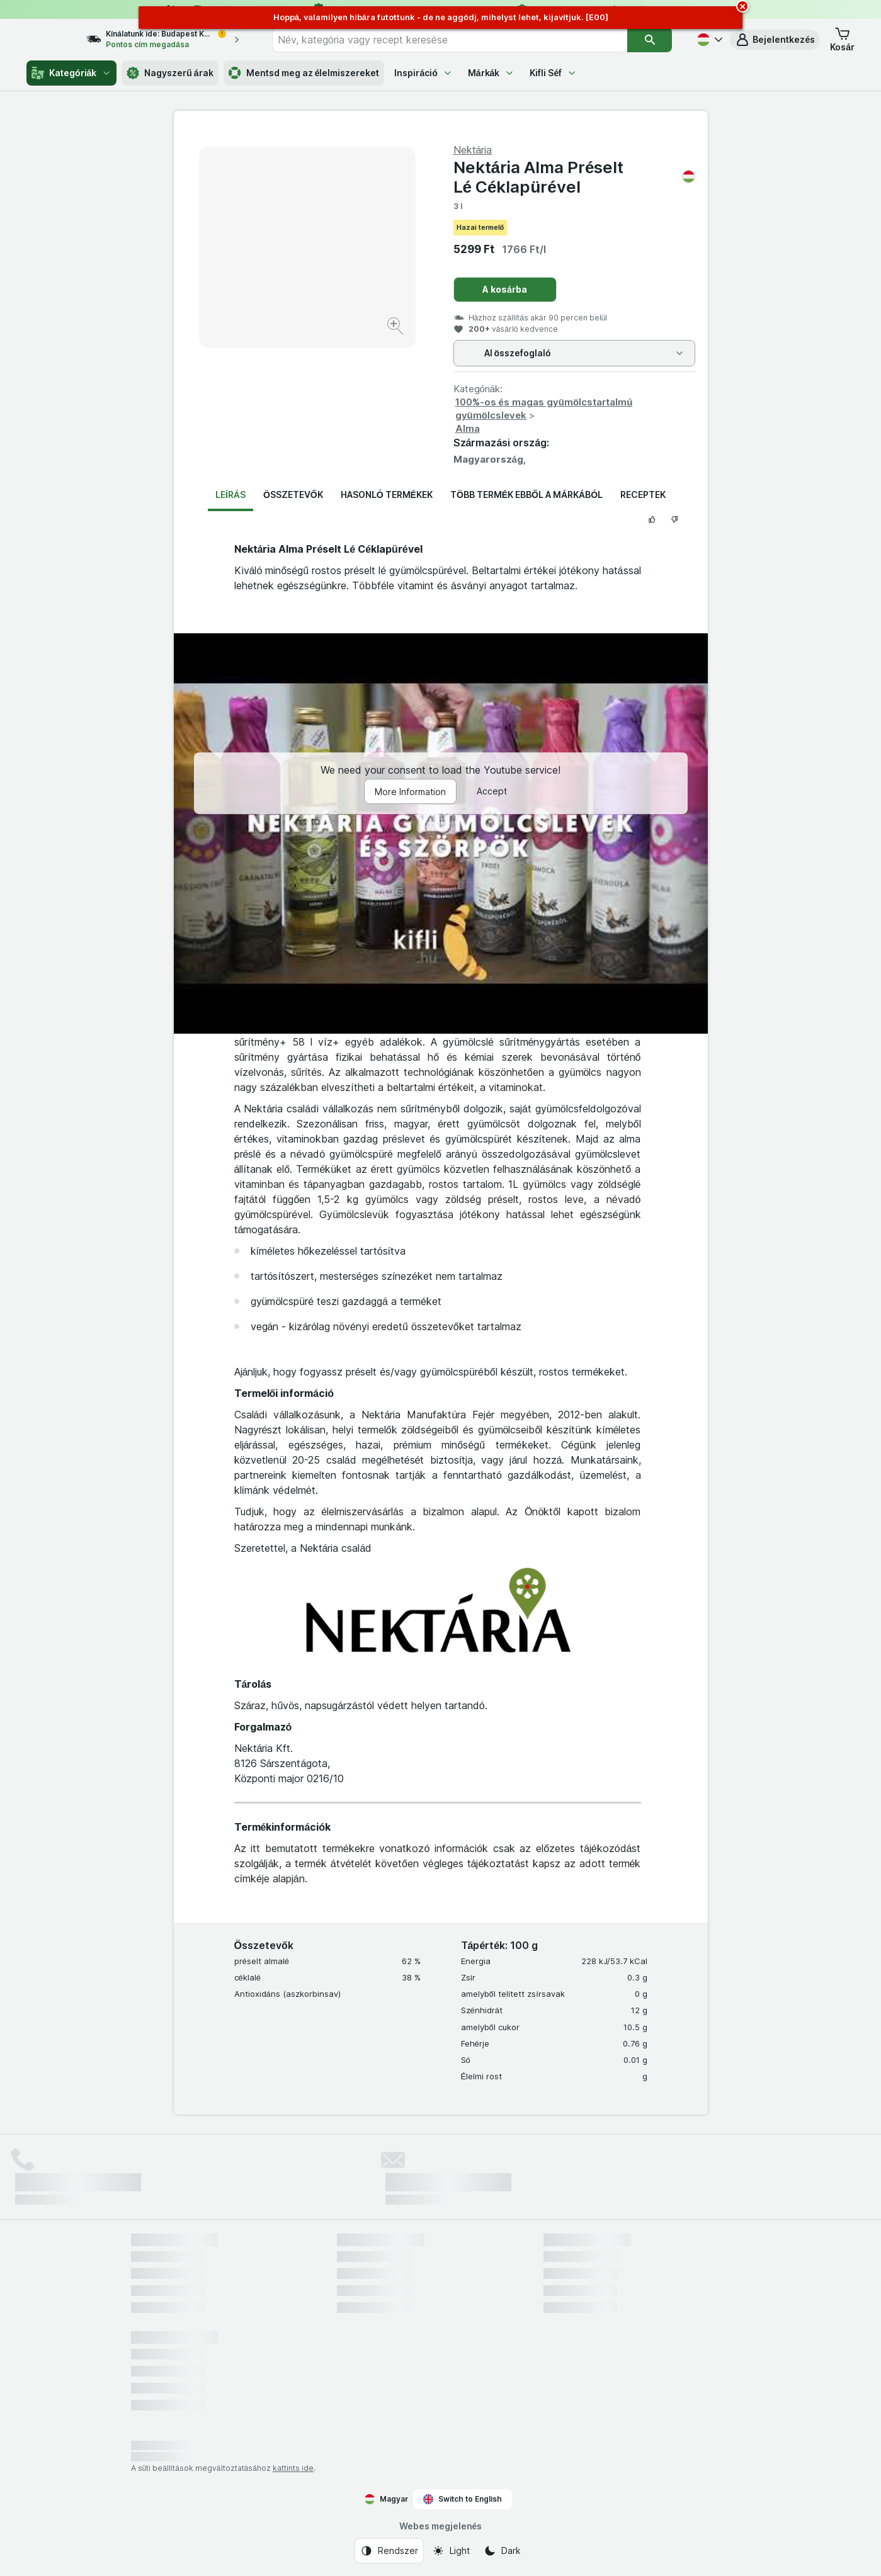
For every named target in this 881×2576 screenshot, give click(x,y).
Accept (492, 791)
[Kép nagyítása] (396, 327)
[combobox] (461, 39)
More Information (410, 791)
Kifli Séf (553, 72)
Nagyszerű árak (170, 73)
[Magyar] (708, 39)
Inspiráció (423, 72)
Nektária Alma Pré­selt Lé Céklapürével (574, 176)
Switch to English (462, 2499)
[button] (775, 40)
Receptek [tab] (643, 494)
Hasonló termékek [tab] (387, 494)
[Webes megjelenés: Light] (450, 2550)
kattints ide (293, 2468)
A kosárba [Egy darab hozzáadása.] (504, 289)
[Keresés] (650, 39)
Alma (467, 428)
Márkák (491, 72)
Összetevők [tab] (293, 494)
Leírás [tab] (230, 494)
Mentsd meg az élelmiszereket (304, 73)
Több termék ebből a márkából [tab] (526, 494)
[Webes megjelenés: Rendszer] (389, 2550)
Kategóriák (71, 73)
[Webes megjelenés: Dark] (502, 2550)
